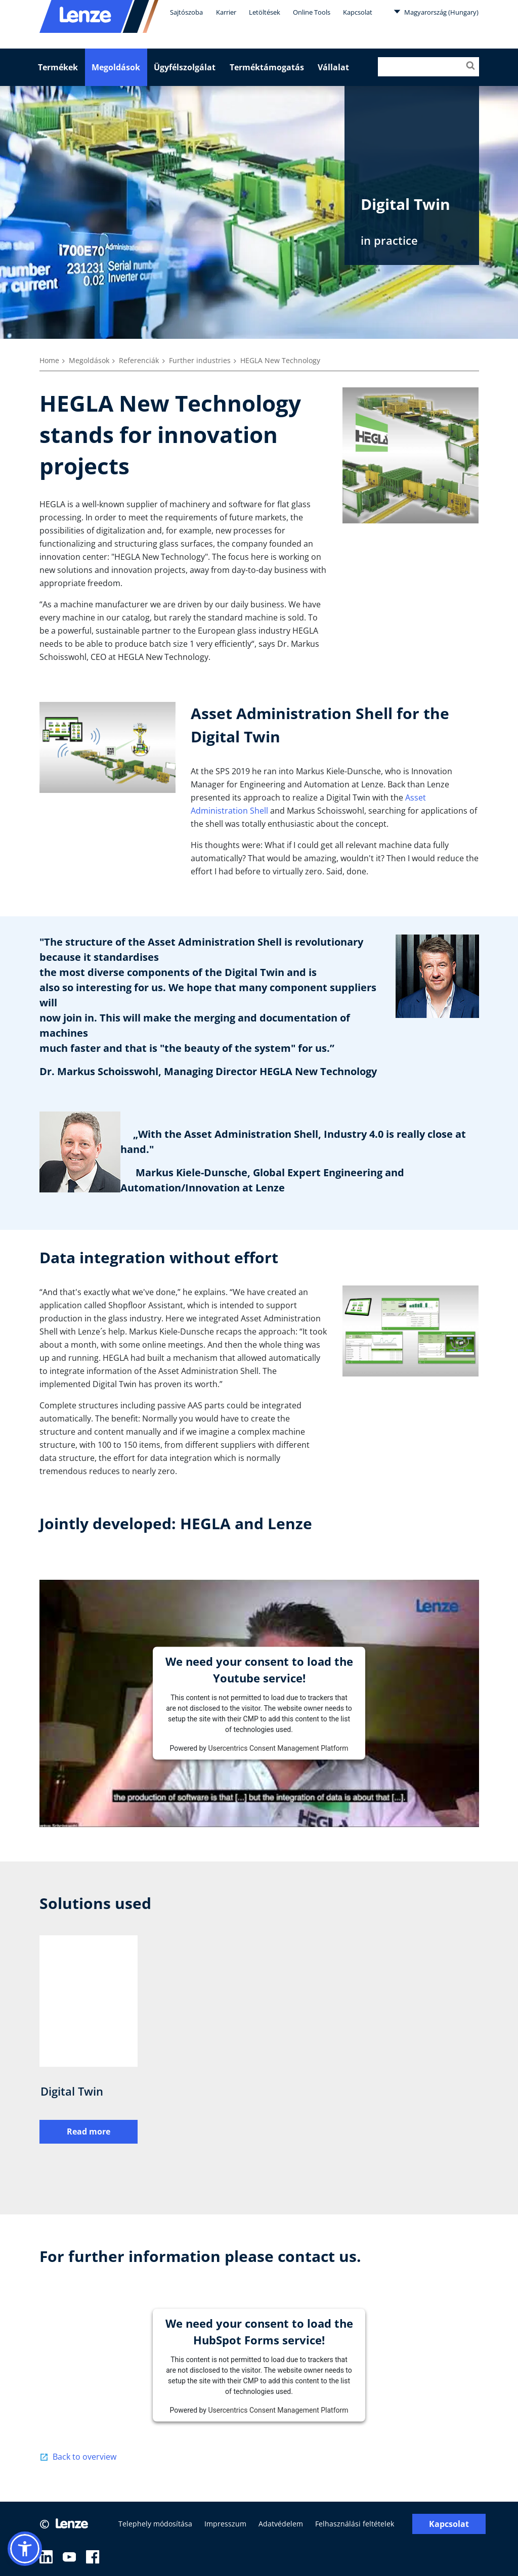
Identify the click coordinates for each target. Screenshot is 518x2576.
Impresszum (225, 2523)
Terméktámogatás (267, 67)
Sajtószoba (186, 12)
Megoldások (116, 67)
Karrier (226, 12)
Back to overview (84, 2456)
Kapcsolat (357, 12)
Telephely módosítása (155, 2523)
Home (49, 360)
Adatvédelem (280, 2523)
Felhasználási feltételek (354, 2523)
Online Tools (311, 12)
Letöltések (264, 12)
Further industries (200, 360)
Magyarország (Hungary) (436, 12)
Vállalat (333, 67)
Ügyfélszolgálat (184, 67)
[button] (24, 2548)
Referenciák (139, 360)
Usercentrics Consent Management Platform (278, 1748)
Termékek (58, 67)
